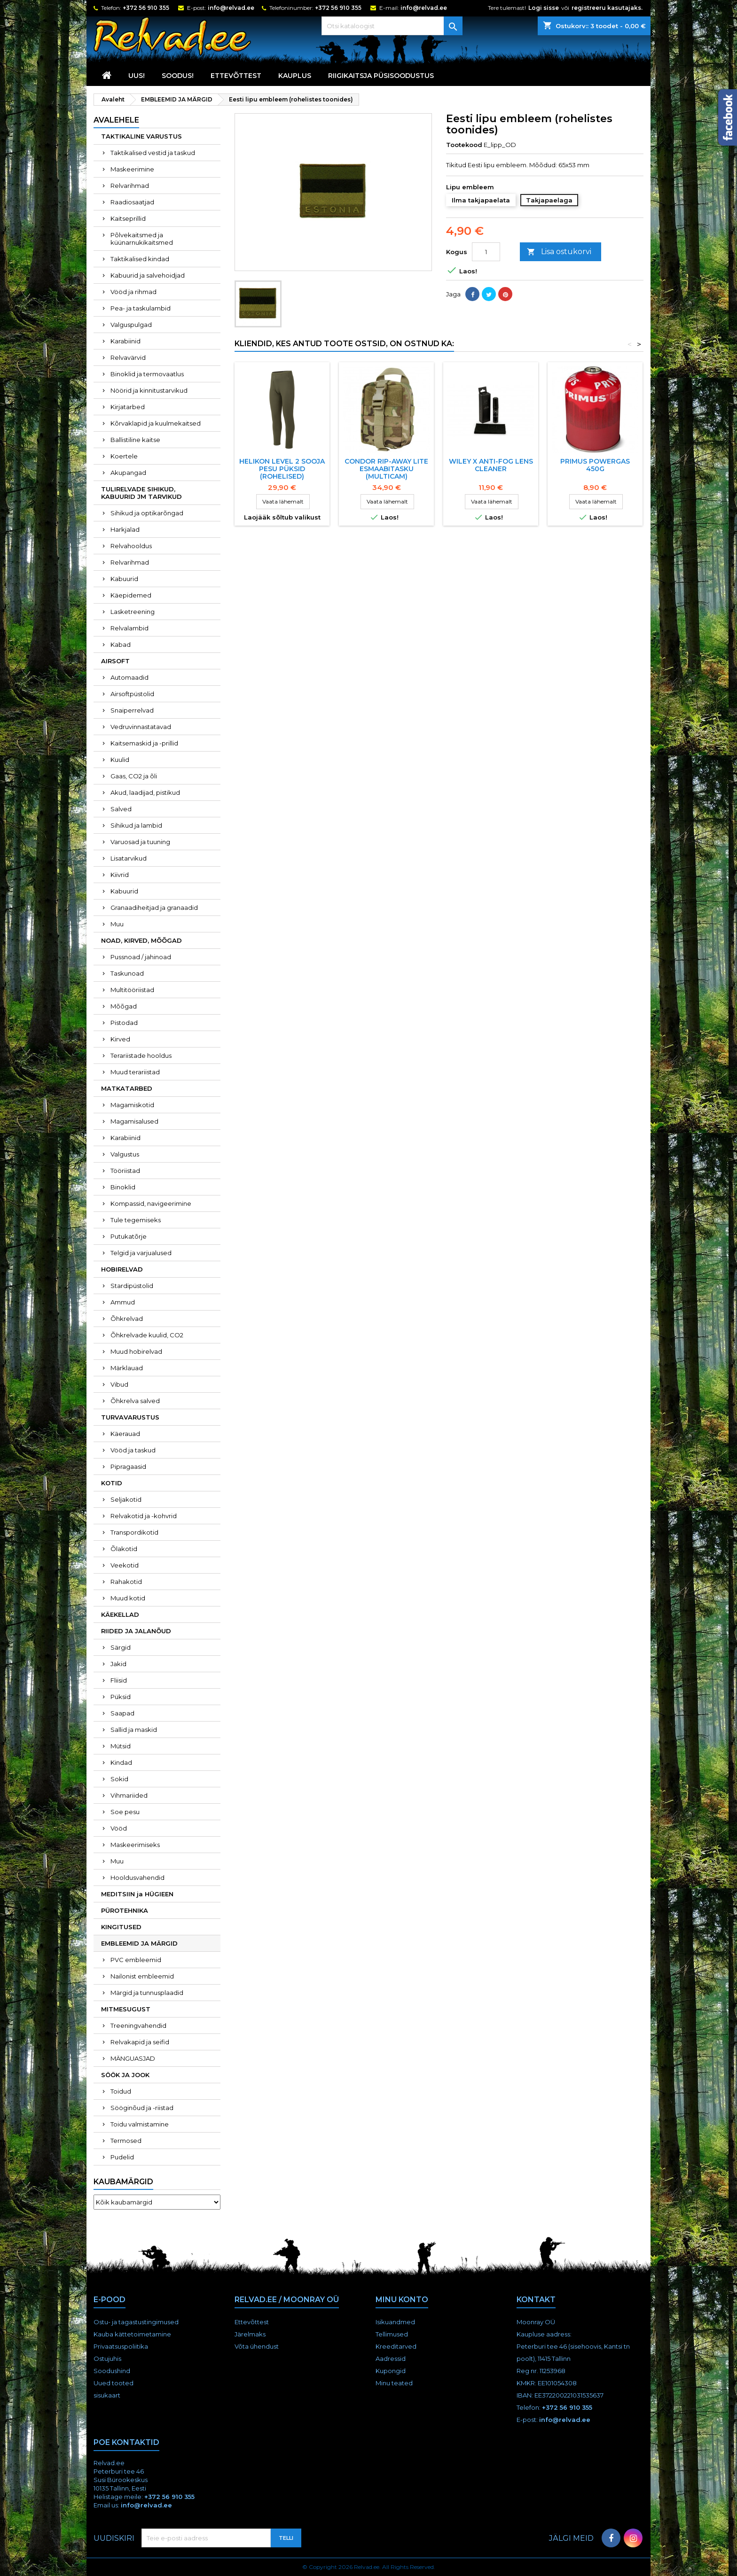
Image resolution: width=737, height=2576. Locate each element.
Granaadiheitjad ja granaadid (154, 907)
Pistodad (124, 1022)
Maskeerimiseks (135, 1844)
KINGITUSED (121, 1927)
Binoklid (122, 1187)
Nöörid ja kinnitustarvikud (149, 390)
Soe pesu (125, 1812)
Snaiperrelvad (132, 710)
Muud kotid (127, 1598)
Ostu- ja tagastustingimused (136, 2322)
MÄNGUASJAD (132, 2058)
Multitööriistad (132, 989)
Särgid (120, 1647)
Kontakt (536, 2299)
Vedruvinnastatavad (140, 726)
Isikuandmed (395, 2322)
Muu (117, 924)
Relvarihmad (129, 185)
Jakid (118, 1664)
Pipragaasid (128, 1466)
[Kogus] (486, 251)
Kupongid (391, 2370)
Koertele (124, 456)
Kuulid (119, 759)
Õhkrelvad (126, 1318)
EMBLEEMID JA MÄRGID (139, 1943)
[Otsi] (392, 25)
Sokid (119, 1779)
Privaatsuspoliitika (121, 2346)
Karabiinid (125, 341)
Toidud (120, 2091)
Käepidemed (130, 595)
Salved (121, 809)
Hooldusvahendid (137, 1877)
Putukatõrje (128, 1236)
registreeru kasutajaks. (607, 7)
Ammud (122, 1302)
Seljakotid (125, 1499)
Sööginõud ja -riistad (141, 2107)
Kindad (121, 1762)
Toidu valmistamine (139, 2124)
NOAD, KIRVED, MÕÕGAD (141, 940)
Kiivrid (119, 874)
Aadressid (391, 2358)
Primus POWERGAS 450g (595, 465)
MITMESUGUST (125, 2009)
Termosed (125, 2140)
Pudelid (122, 2157)
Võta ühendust (257, 2346)
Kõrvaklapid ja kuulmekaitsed (155, 423)
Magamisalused (134, 1121)
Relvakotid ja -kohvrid (143, 1516)
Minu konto (402, 2299)
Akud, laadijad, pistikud (145, 792)
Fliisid (118, 1680)
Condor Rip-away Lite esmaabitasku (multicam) (386, 469)
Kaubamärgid (123, 2181)
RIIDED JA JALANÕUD (136, 1631)
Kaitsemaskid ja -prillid (144, 743)
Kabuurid (124, 578)
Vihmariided (129, 1795)
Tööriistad (125, 1170)
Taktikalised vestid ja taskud (152, 152)
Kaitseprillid (128, 218)
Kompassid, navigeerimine (150, 1203)
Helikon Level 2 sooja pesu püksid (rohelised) (282, 469)
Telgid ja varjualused (141, 1253)
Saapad (122, 1713)
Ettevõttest (236, 75)
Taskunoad (127, 973)
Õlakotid (123, 1548)
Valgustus (124, 1154)
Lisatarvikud (128, 858)
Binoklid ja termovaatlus (147, 374)
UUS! (136, 75)
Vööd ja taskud (133, 1450)
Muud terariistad (135, 1072)
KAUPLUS (294, 75)
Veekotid (124, 1565)
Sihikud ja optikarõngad (146, 513)
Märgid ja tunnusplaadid (146, 1992)
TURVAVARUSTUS (130, 1417)
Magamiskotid (132, 1105)
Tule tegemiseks (135, 1220)
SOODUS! (178, 75)
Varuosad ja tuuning (140, 842)
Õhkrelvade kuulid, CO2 (146, 1335)
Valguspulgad (131, 324)
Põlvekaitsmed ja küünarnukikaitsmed (141, 238)
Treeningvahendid (138, 2025)
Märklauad (126, 1368)
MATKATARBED (126, 1088)
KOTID (111, 1483)
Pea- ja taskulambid (140, 308)
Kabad (120, 644)
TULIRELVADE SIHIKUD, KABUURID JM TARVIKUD (141, 492)
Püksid (120, 1696)
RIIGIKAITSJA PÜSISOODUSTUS (381, 75)
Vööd (118, 1828)
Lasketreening (132, 611)
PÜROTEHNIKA (124, 1910)
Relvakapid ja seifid (139, 2042)
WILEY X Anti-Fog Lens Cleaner (491, 465)
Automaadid (129, 677)
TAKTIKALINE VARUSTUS (141, 136)
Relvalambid (129, 628)
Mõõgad (123, 1006)
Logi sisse (543, 7)
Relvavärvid (128, 357)
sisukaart (107, 2395)
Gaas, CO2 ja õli (133, 776)
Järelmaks (250, 2334)
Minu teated (394, 2383)
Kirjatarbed (127, 407)
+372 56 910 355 (146, 7)
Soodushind (112, 2370)
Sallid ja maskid (133, 1729)
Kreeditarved (396, 2346)
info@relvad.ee (231, 7)
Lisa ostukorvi (559, 252)
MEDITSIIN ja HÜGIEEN (137, 1894)
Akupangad (128, 472)
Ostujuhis (107, 2358)
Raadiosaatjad (132, 202)
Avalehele (116, 120)
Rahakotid (126, 1581)
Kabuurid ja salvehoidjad (147, 275)
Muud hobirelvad (136, 1351)
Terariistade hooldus (141, 1055)
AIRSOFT (115, 661)
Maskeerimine (132, 169)
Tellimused (392, 2334)
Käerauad (125, 1433)
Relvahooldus (131, 546)
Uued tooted (113, 2383)
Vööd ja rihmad (133, 291)
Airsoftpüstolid (132, 694)
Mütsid (120, 1746)
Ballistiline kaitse (135, 439)
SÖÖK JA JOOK (125, 2075)
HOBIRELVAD (122, 1269)
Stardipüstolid (131, 1285)
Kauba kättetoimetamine (132, 2334)
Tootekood (464, 144)
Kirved (120, 1039)
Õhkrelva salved (135, 1400)
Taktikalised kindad (139, 259)
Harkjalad (125, 529)
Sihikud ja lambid (136, 825)
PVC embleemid (135, 1959)
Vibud (119, 1384)
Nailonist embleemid (142, 1976)
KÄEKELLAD (120, 1614)
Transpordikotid (134, 1532)
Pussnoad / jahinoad (140, 957)
